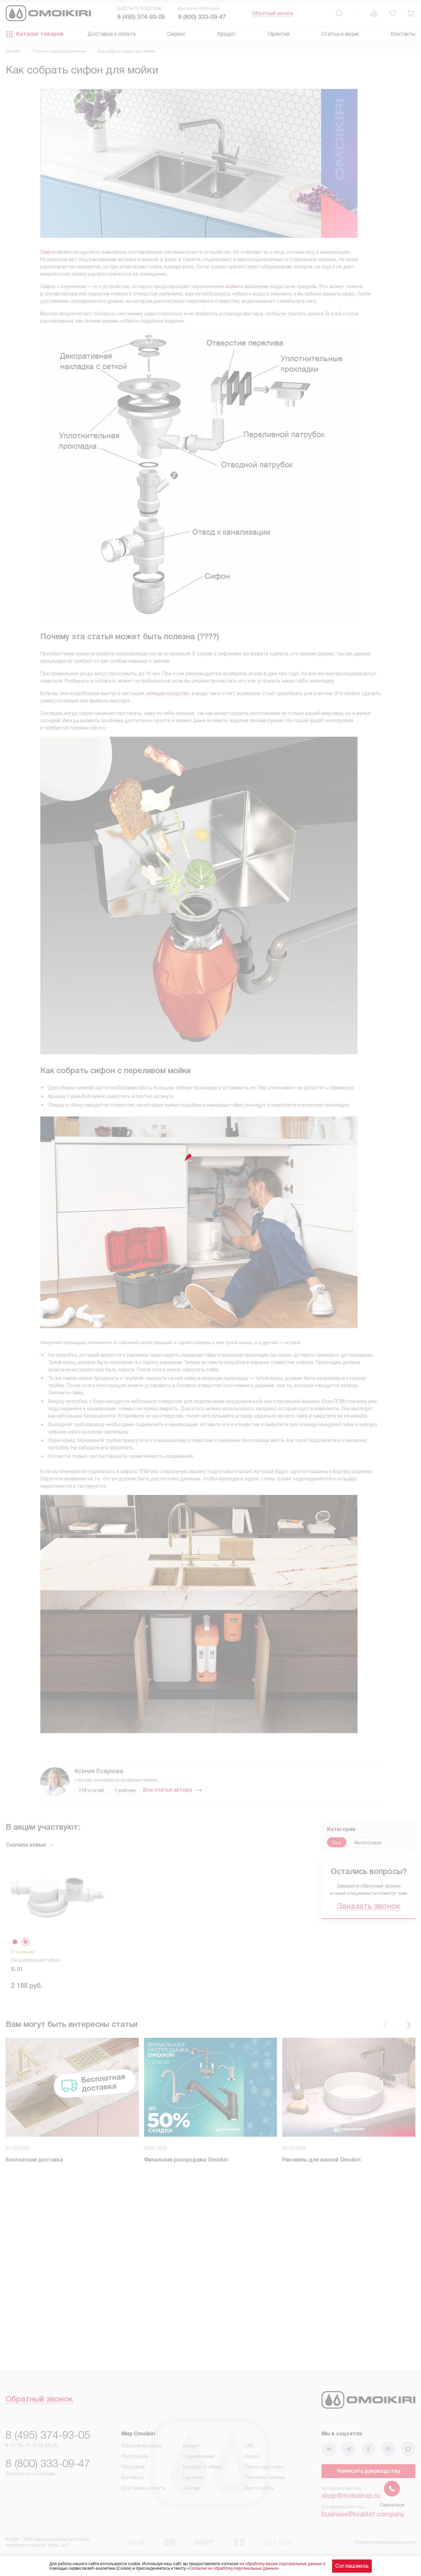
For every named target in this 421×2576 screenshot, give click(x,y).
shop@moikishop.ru (351, 2495)
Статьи (191, 2488)
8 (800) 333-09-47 (202, 17)
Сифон (48, 252)
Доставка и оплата (111, 34)
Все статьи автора (173, 1790)
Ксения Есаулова (99, 1771)
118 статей (91, 1790)
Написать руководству (368, 2471)
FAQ (249, 2445)
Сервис (176, 34)
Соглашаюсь (352, 2566)
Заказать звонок (368, 1906)
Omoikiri (13, 51)
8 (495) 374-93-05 (141, 17)
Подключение (198, 2456)
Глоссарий (133, 2466)
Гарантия (278, 34)
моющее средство (167, 693)
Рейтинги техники (265, 2477)
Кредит (226, 34)
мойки (232, 286)
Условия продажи (141, 2445)
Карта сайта (259, 2488)
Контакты (403, 34)
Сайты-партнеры (264, 2466)
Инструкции (134, 2456)
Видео (252, 2456)
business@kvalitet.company (363, 2514)
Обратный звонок (272, 13)
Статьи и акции (340, 34)
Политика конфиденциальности (385, 2542)
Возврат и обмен (202, 2466)
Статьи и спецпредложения (59, 51)
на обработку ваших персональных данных (281, 2563)
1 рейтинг (125, 1790)
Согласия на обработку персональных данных (233, 2568)
